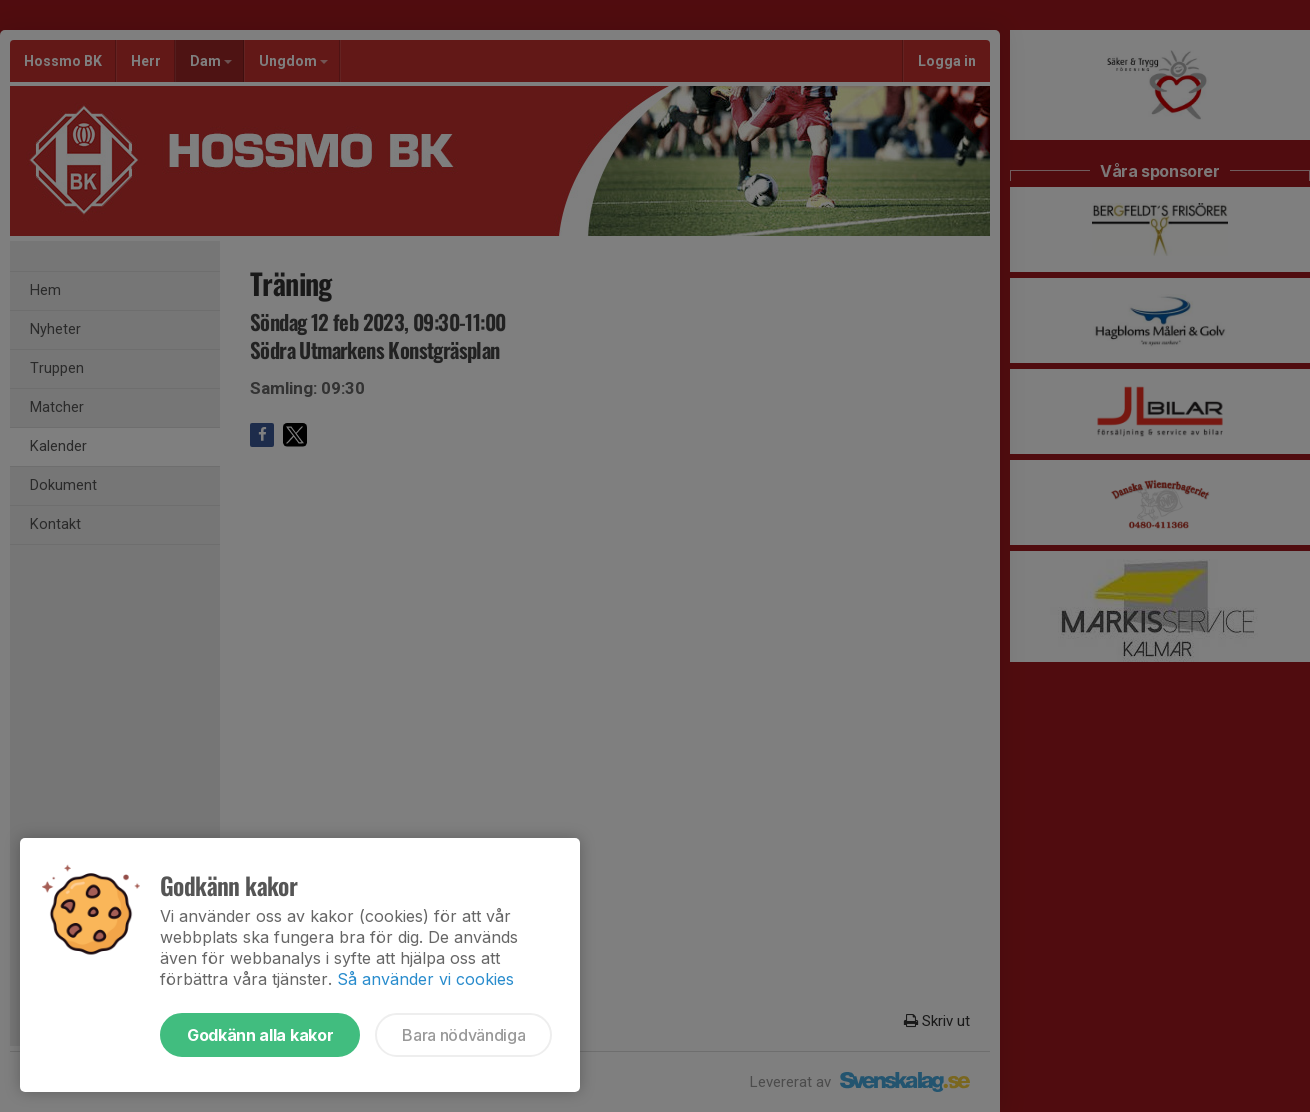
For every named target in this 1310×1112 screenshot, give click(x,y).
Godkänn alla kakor (260, 1035)
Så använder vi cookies (425, 979)
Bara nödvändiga (463, 1035)
